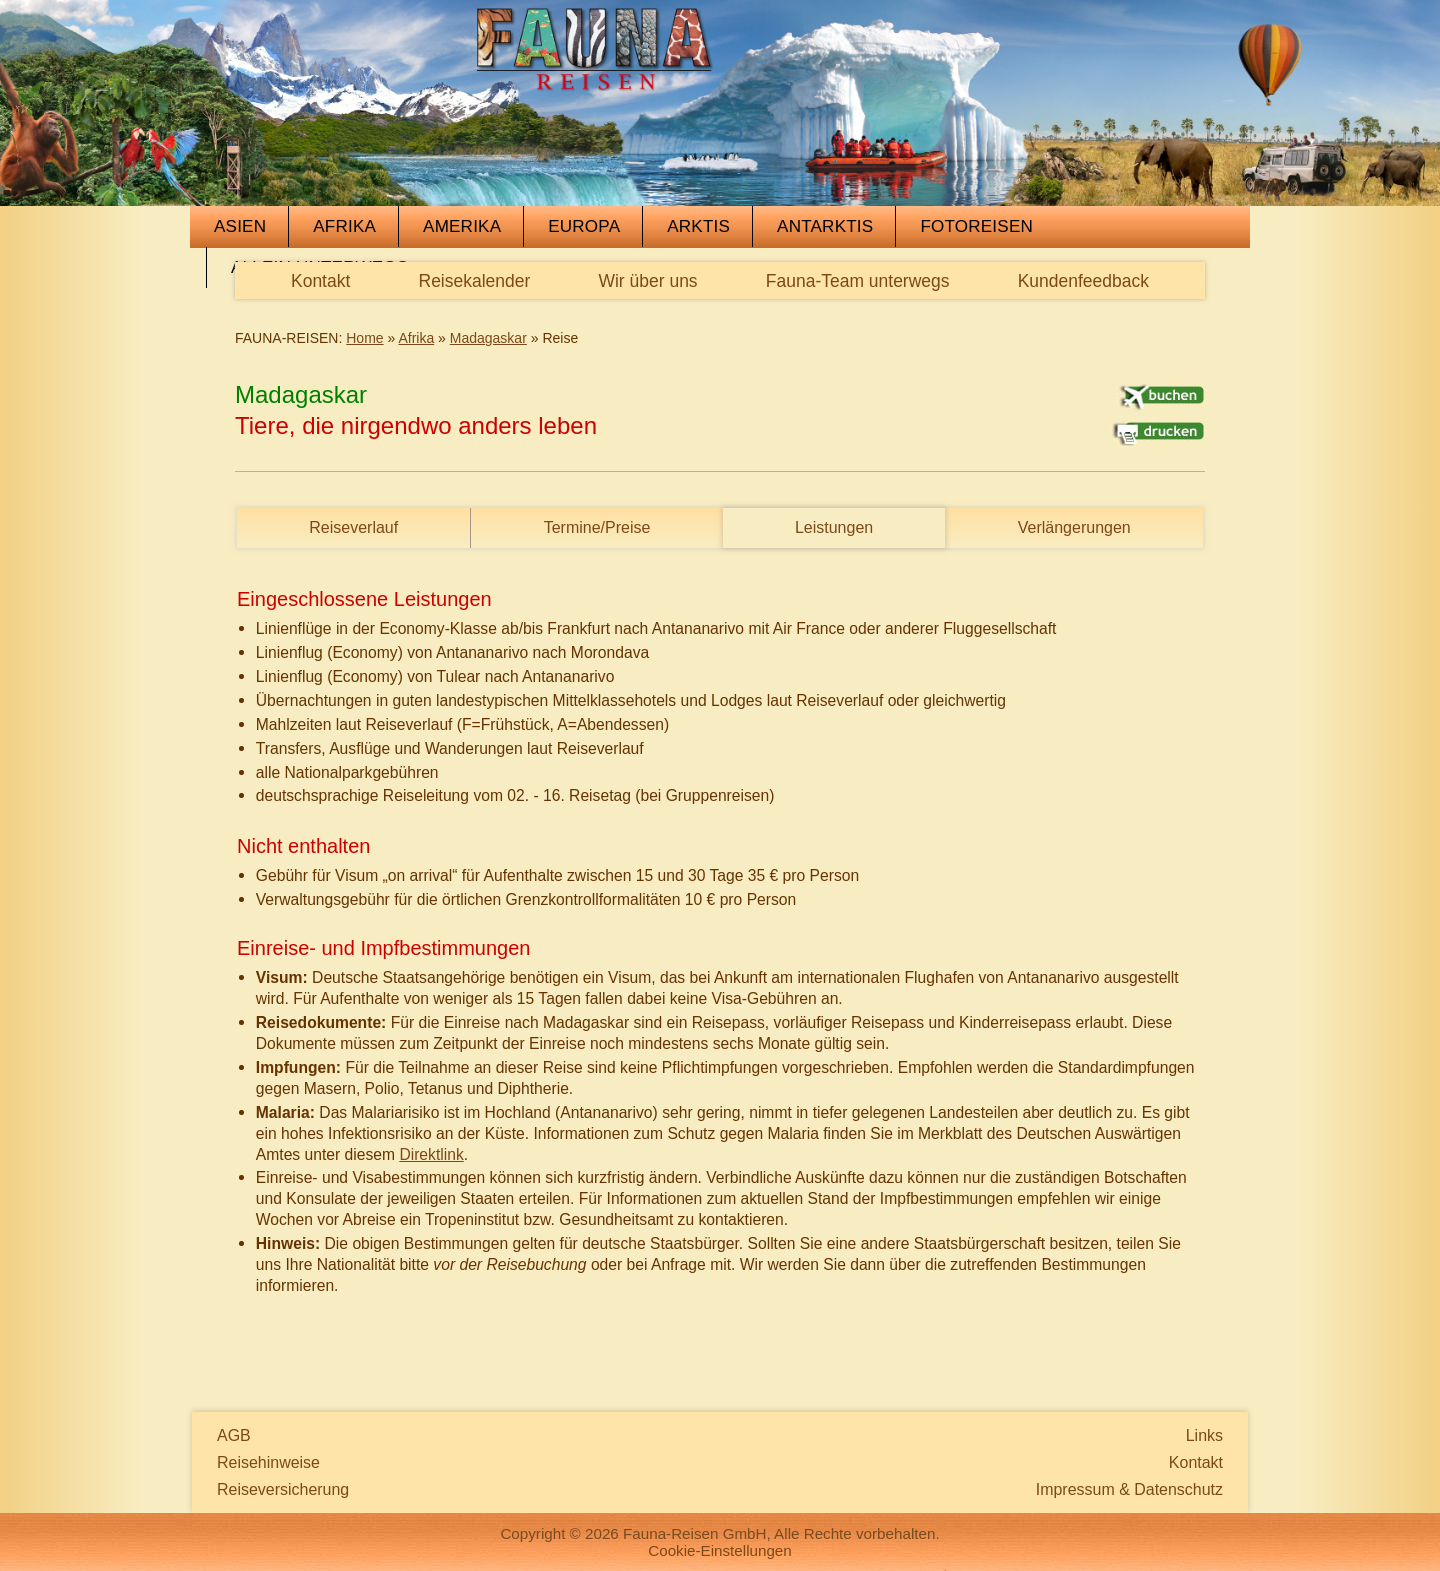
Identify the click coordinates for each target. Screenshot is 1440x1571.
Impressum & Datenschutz (1129, 1489)
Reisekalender (475, 281)
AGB (234, 1435)
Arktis (698, 226)
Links (1204, 1435)
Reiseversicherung (283, 1489)
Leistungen (834, 527)
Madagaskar (488, 338)
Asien (240, 226)
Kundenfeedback (1083, 281)
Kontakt (320, 281)
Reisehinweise (268, 1462)
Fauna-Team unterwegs (858, 281)
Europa (584, 226)
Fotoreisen (976, 226)
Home (364, 338)
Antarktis (825, 226)
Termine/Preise (597, 527)
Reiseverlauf (353, 527)
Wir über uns (647, 281)
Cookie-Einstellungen (720, 1550)
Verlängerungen (1074, 527)
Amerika (462, 226)
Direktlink (431, 1154)
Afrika (344, 226)
